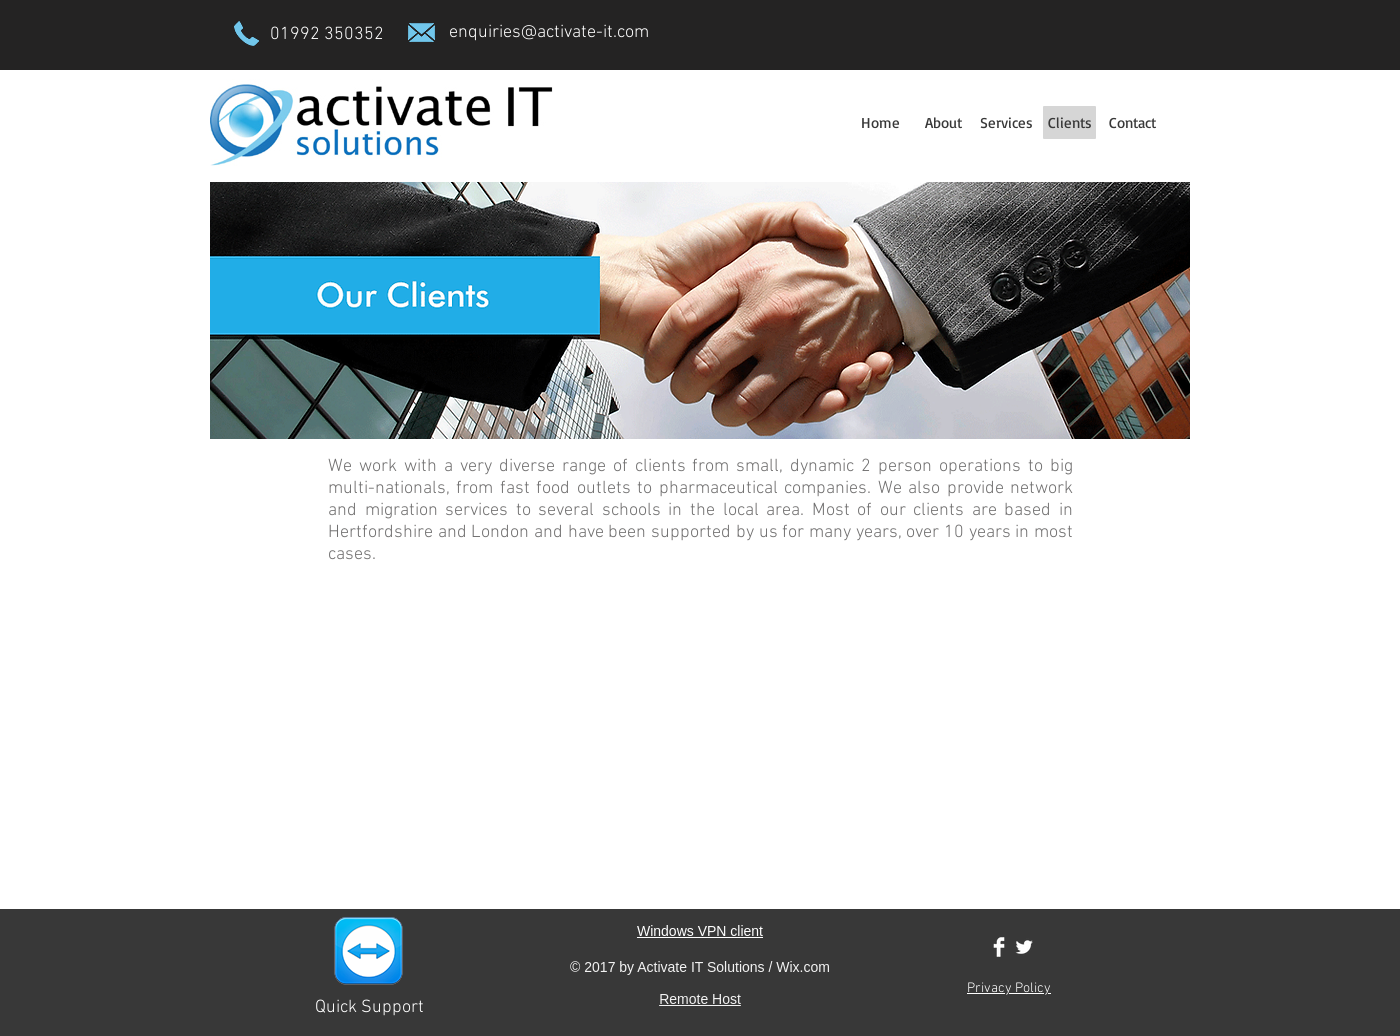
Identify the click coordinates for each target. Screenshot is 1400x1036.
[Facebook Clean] (999, 947)
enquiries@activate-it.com (549, 32)
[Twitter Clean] (1024, 947)
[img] (300, 629)
